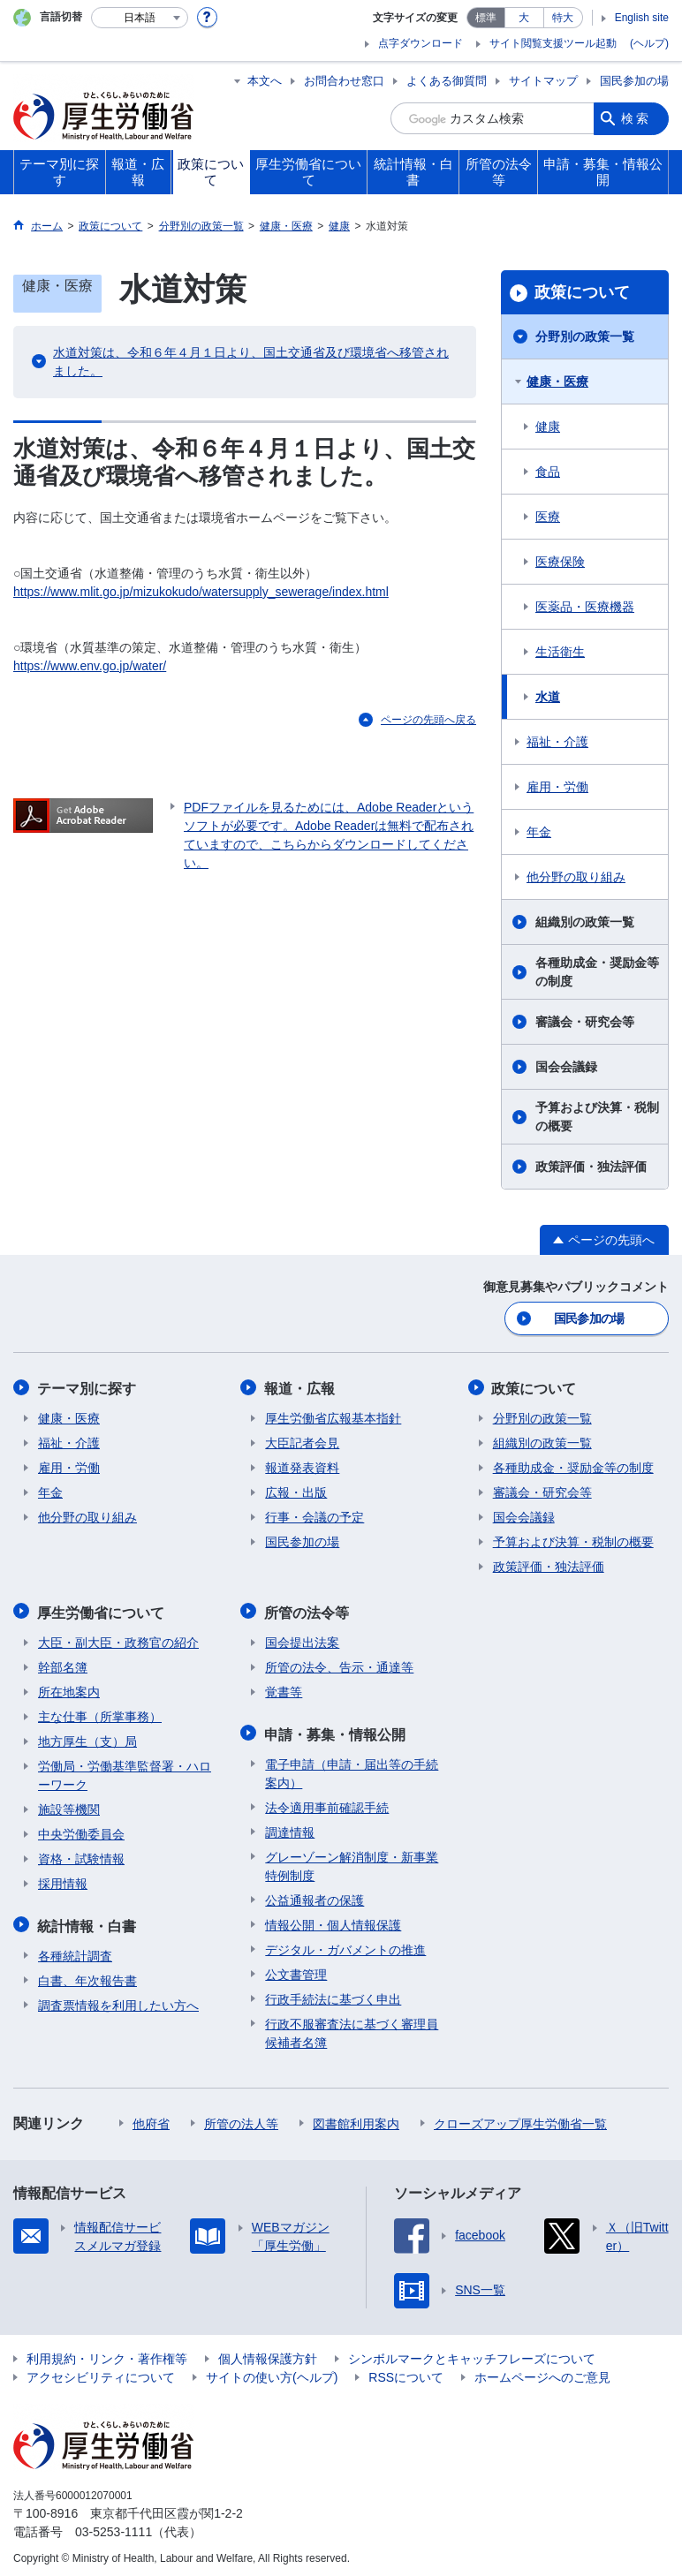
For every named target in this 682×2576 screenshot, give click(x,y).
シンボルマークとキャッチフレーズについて (471, 2353)
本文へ (264, 81)
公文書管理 (296, 1969)
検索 (636, 118)
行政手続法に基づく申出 (333, 1994)
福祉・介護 (557, 742)
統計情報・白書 (87, 1921)
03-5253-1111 (113, 2526)
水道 (547, 697)
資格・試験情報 (81, 1855)
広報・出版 (296, 1491)
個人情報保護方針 (267, 2353)
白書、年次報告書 (87, 1975)
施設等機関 (69, 1806)
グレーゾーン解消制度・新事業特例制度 (351, 1861)
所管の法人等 (241, 2118)
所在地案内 (69, 1688)
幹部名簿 (62, 1664)
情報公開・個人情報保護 (333, 1920)
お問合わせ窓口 (344, 81)
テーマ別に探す (87, 1386)
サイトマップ (543, 81)
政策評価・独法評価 (591, 1167)
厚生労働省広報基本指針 (333, 1416)
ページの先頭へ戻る (428, 720)
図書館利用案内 (356, 2118)
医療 (547, 517)
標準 (485, 17)
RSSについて (405, 2372)
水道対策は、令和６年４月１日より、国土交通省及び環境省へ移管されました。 (251, 361)
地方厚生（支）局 (87, 1738)
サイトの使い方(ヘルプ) (271, 2372)
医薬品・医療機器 (584, 607)
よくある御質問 (446, 81)
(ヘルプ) (649, 43)
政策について (582, 292)
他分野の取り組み (576, 877)
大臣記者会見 (302, 1441)
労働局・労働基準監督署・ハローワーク (124, 1772)
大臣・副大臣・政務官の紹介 (118, 1639)
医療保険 (560, 562)
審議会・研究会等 (584, 1022)
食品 (547, 472)
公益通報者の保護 (314, 1895)
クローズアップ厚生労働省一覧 (520, 2118)
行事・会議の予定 (314, 1515)
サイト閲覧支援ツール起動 (553, 43)
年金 (539, 832)
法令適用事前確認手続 (327, 1802)
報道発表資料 (302, 1466)
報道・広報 (300, 1386)
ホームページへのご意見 (542, 2372)
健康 (547, 426)
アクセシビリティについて (101, 2372)
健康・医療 (557, 381)
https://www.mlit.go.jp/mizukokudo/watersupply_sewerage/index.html (201, 592)
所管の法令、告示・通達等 (339, 1664)
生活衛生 (560, 652)
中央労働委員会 (81, 1831)
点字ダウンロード (420, 43)
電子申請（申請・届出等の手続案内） (351, 1768)
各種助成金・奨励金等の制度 (597, 972)
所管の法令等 (307, 1609)
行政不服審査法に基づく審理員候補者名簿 (351, 2028)
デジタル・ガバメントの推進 (345, 1945)
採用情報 (62, 1880)
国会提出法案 (302, 1639)
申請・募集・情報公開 (335, 1729)
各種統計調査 (75, 1951)
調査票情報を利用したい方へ (118, 2000)
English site (642, 17)
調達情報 (289, 1827)
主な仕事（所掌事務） (100, 1713)
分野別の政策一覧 (584, 336)
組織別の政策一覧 (584, 922)
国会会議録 (566, 1067)
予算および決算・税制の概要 (597, 1116)
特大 (562, 17)
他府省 (151, 2118)
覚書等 (283, 1688)
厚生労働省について (101, 1609)
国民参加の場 (634, 81)
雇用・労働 (557, 787)
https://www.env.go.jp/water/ (89, 666)
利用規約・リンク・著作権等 (107, 2353)
